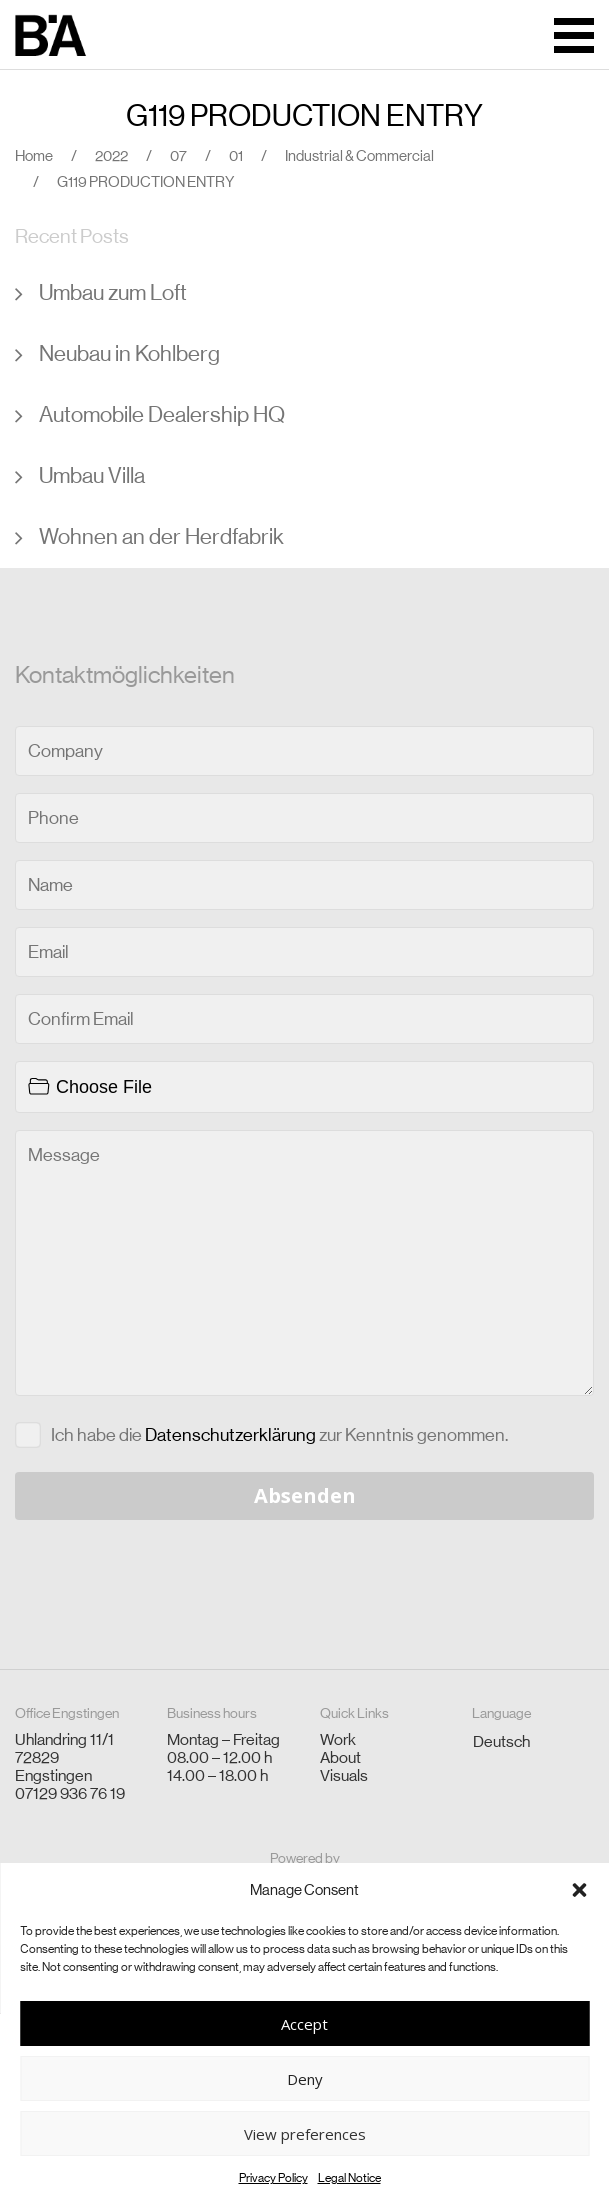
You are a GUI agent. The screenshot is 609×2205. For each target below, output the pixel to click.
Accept (304, 2024)
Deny (305, 2079)
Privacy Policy (273, 2178)
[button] (579, 1890)
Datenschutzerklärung (230, 1435)
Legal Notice (349, 2178)
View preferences (305, 2134)
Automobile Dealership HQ (162, 414)
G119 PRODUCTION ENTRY (304, 116)
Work (338, 1739)
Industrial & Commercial (359, 155)
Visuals (344, 1775)
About (340, 1757)
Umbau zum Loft (113, 292)
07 (178, 155)
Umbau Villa (92, 475)
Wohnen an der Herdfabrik (161, 536)
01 (236, 155)
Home (34, 155)
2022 (111, 155)
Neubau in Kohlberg (129, 353)
